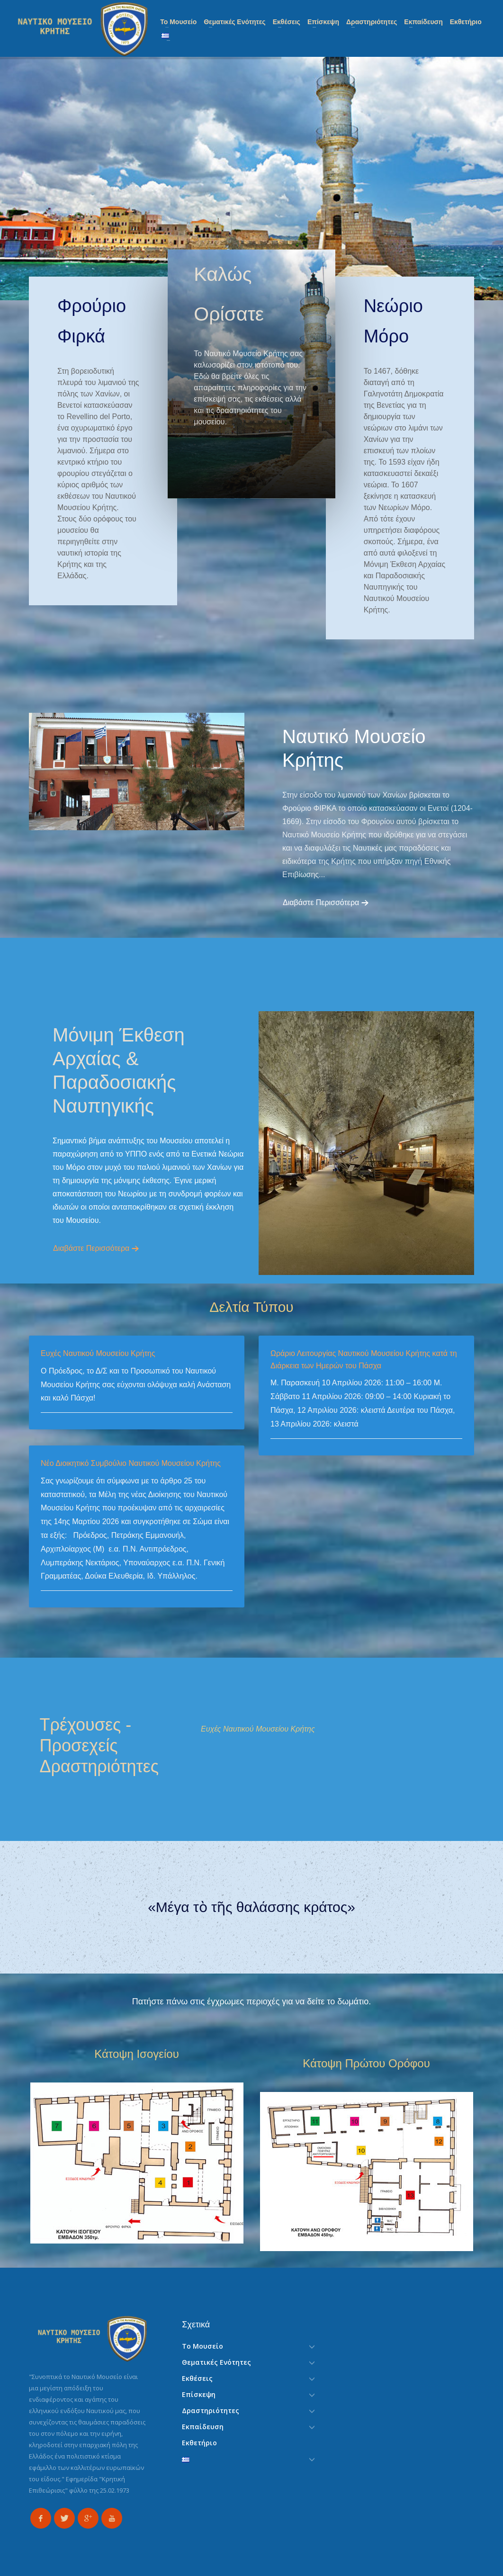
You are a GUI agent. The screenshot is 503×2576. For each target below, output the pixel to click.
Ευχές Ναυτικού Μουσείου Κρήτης (98, 1353)
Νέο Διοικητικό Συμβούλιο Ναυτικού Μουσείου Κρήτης (131, 1463)
